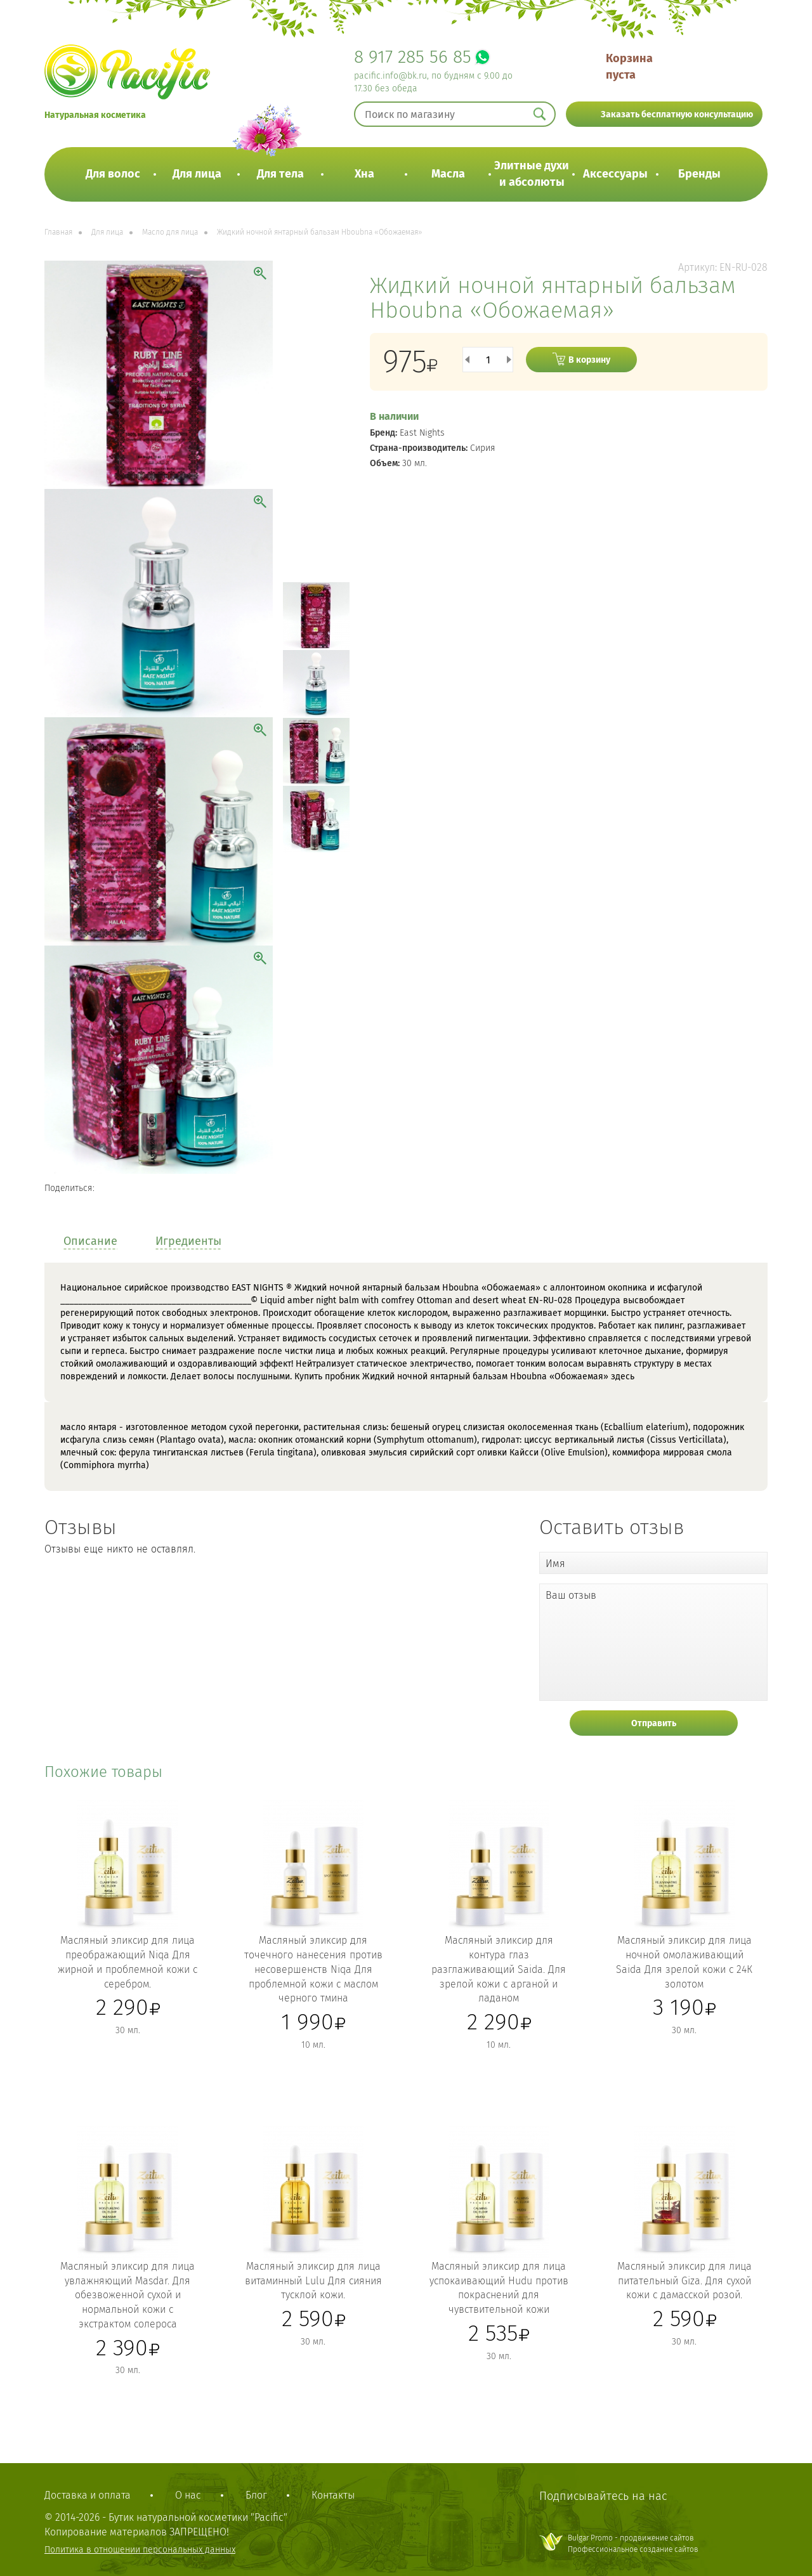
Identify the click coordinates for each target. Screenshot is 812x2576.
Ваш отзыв (571, 1595)
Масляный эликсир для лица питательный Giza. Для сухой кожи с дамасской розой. (684, 2280)
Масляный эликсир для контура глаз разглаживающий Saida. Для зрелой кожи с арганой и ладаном (498, 1969)
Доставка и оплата (87, 2495)
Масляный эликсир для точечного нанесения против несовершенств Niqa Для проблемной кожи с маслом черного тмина (313, 1969)
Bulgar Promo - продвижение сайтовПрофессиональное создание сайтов (633, 2543)
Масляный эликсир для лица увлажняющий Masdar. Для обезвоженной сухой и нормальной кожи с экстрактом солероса (127, 2295)
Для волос (113, 174)
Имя (555, 1564)
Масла (448, 174)
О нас (188, 2495)
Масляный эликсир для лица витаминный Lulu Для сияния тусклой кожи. (313, 2280)
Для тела (280, 174)
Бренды (699, 174)
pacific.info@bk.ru (390, 75)
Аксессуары (615, 174)
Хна (364, 174)
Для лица (197, 174)
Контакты (333, 2495)
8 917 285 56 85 (412, 56)
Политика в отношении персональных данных (139, 2549)
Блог (256, 2495)
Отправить (653, 1723)
